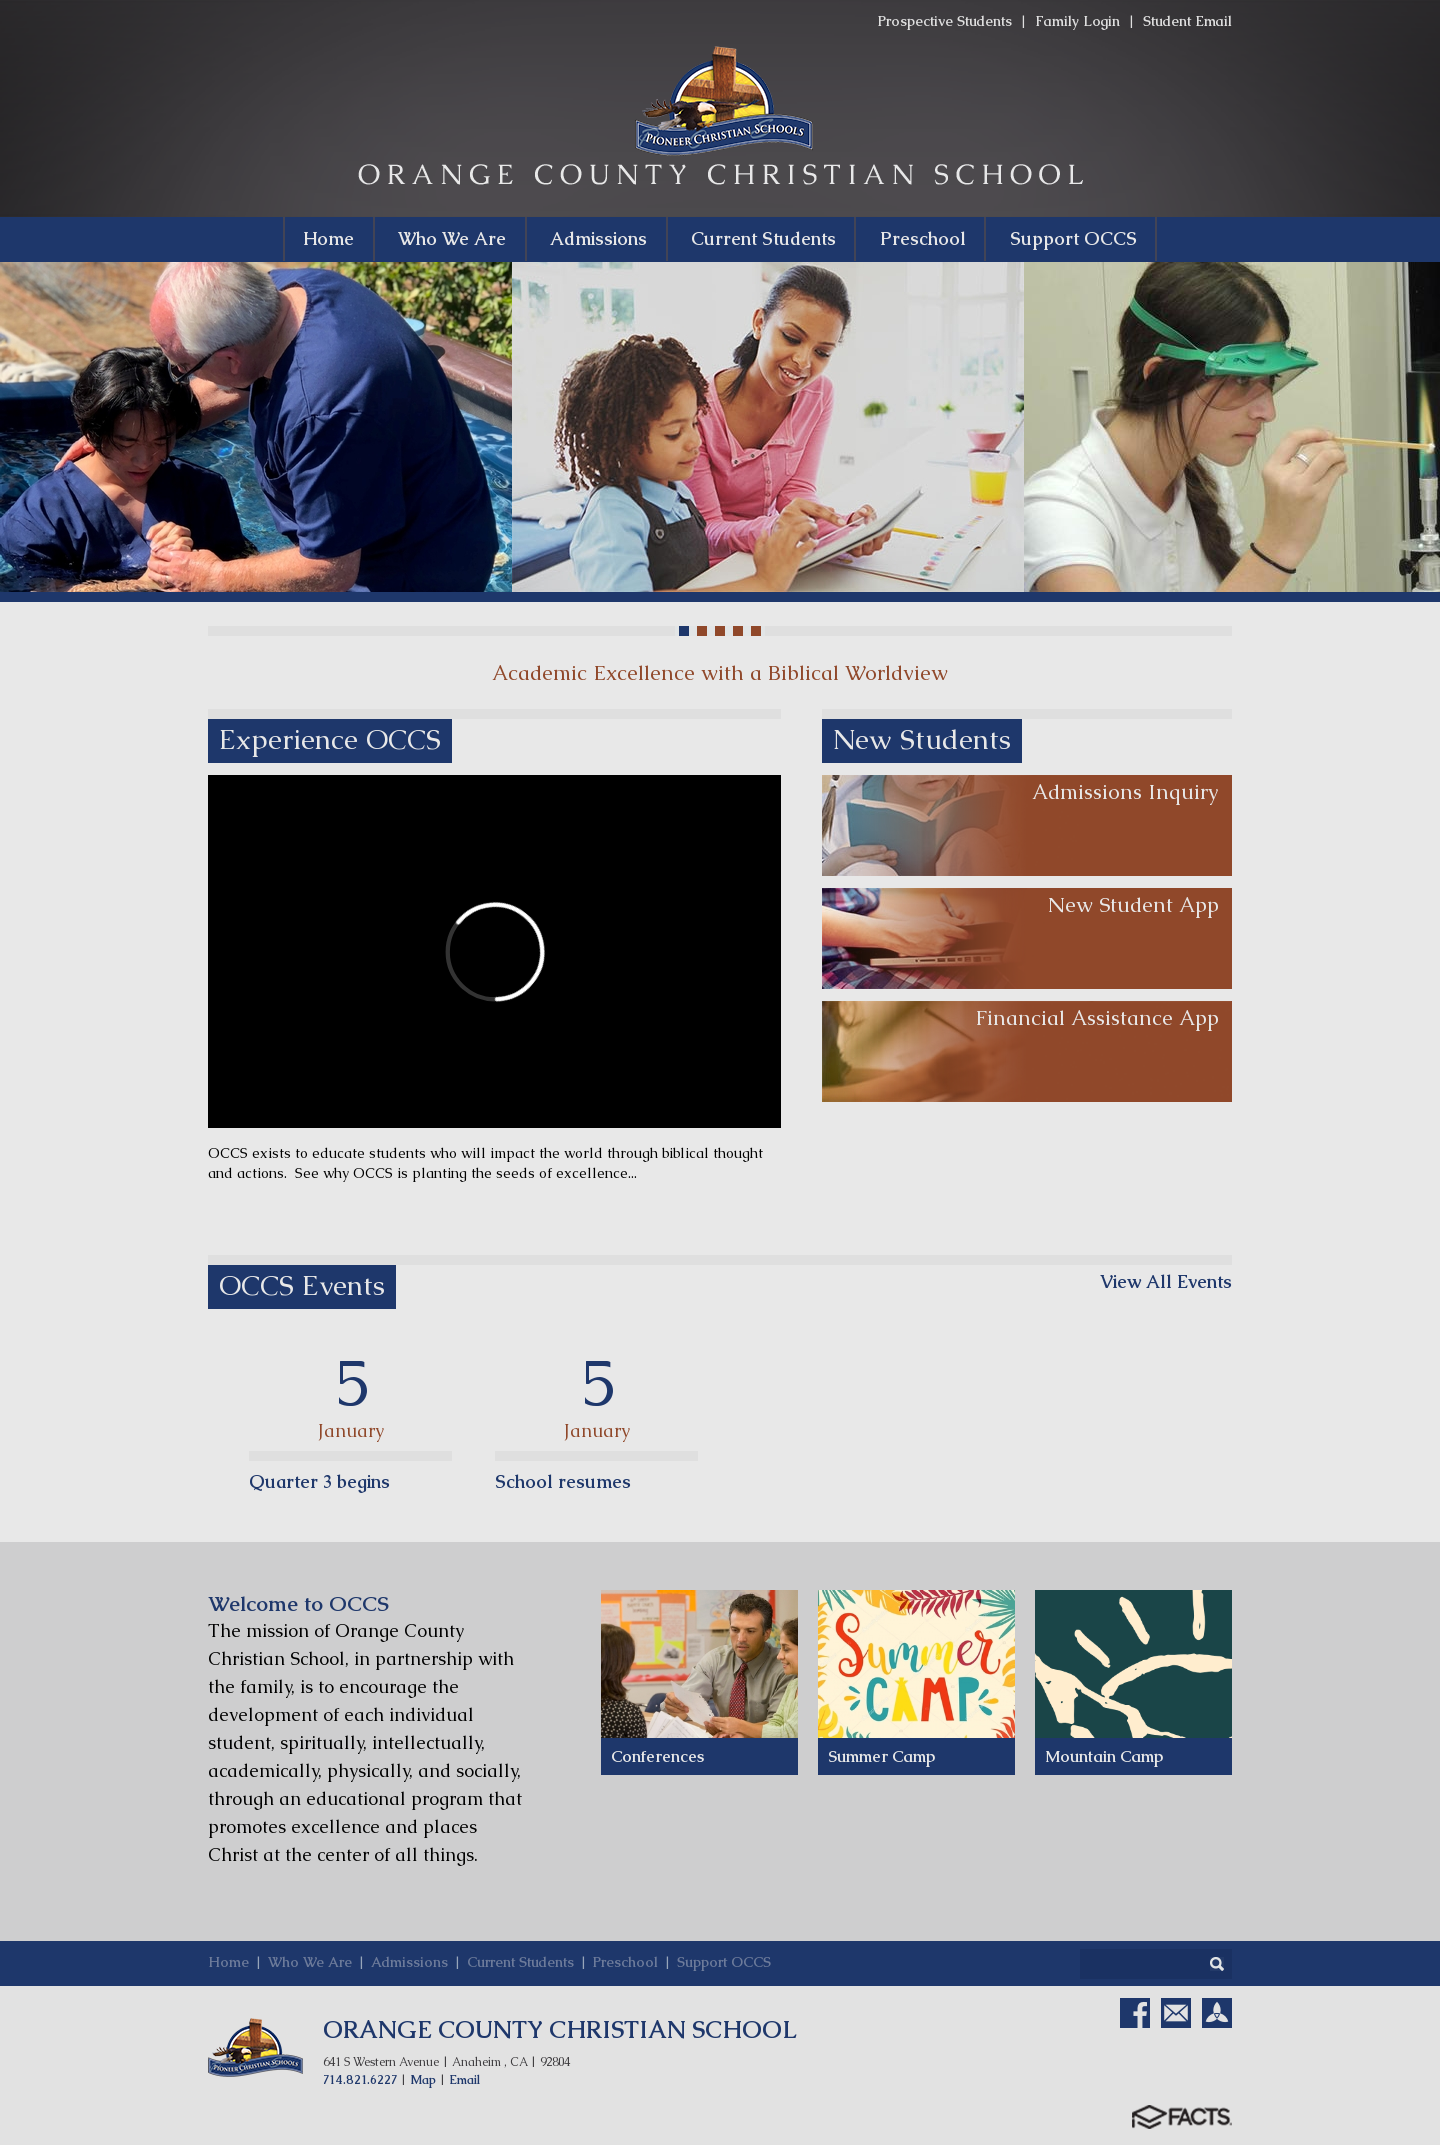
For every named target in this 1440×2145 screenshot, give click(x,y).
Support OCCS (724, 1962)
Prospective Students (945, 21)
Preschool (625, 1962)
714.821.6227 (360, 2080)
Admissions (409, 1962)
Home (228, 1962)
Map (423, 2080)
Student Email (1187, 21)
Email (464, 2080)
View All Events (1166, 1282)
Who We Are (310, 1962)
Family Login (1077, 21)
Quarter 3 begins (319, 1481)
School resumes (563, 1481)
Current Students (520, 1962)
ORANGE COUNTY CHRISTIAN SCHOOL (560, 2029)
